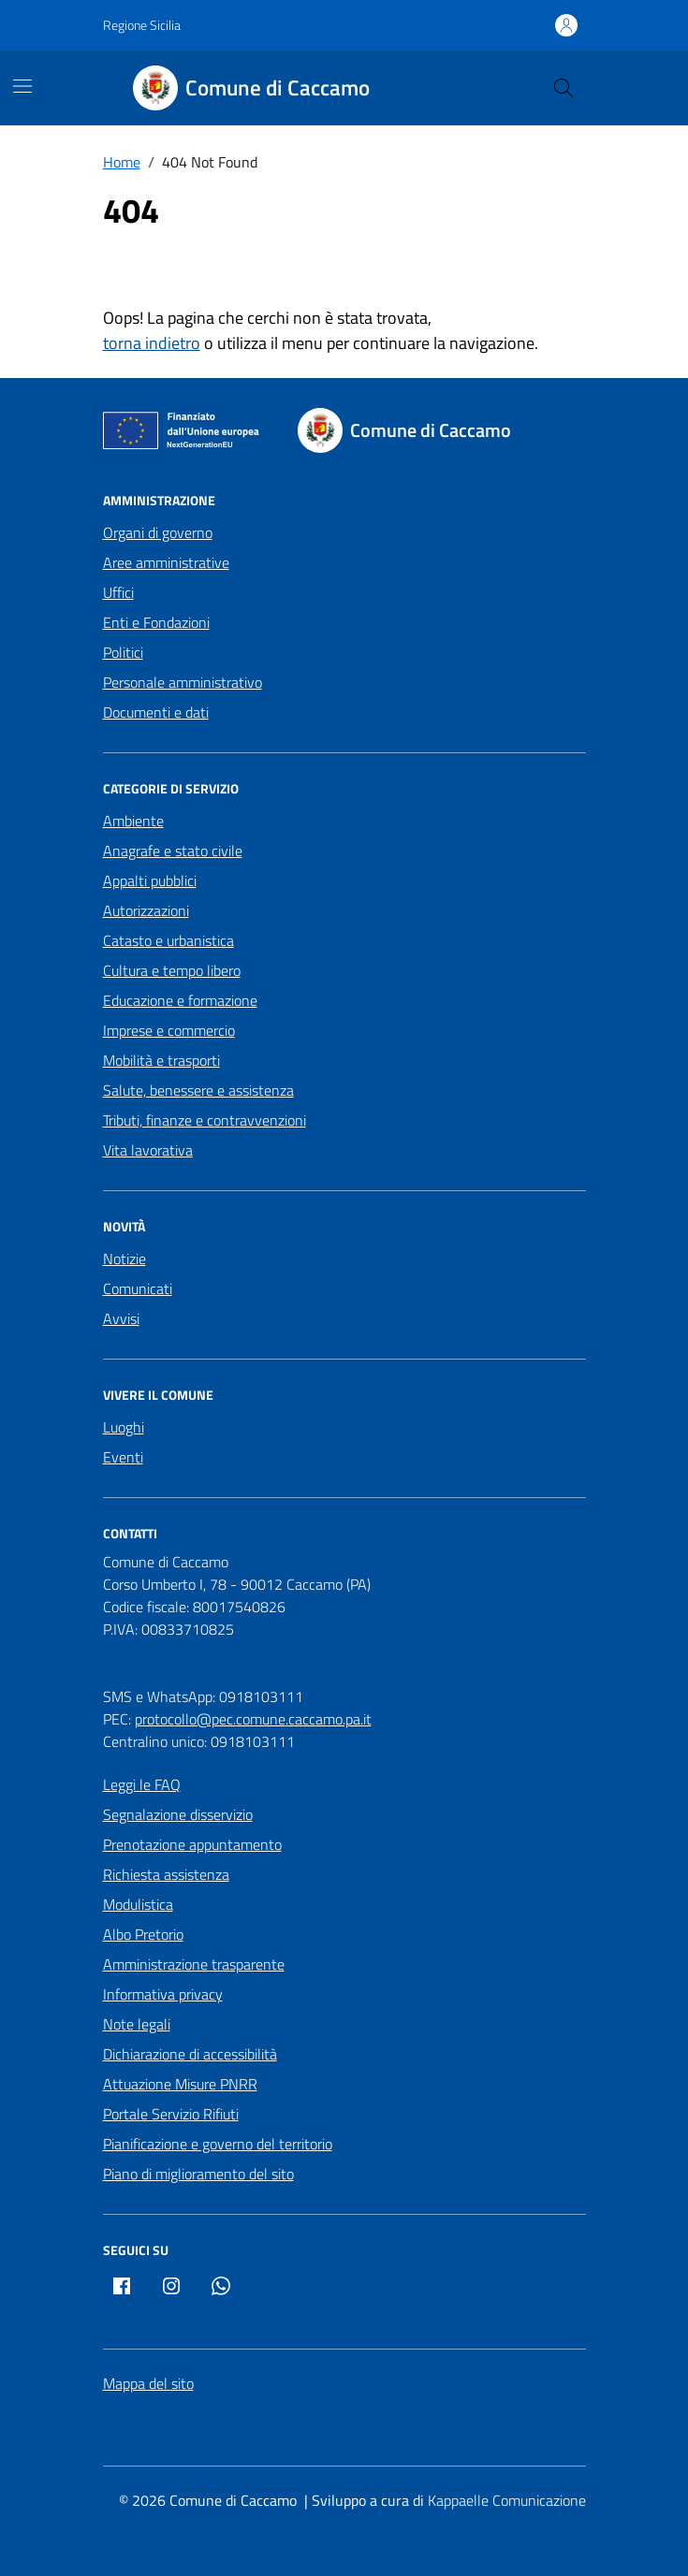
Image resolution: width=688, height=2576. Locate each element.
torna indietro (151, 343)
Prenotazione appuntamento (192, 1844)
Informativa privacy (163, 1994)
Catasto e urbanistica (168, 940)
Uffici (118, 592)
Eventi (123, 1457)
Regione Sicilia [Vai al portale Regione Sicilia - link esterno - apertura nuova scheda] (142, 25)
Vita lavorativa (148, 1150)
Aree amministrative (166, 562)
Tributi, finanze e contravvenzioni (204, 1120)
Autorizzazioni (146, 910)
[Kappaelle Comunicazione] (505, 2500)
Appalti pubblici (150, 880)
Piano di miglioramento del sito (198, 2173)
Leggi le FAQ (142, 1784)
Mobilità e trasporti (161, 1060)
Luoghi (123, 1427)
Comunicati (137, 1288)
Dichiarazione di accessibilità (190, 2054)
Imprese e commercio (169, 1030)
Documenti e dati (156, 712)
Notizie (124, 1258)
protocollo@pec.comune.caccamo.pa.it (253, 1719)
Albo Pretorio (143, 1934)
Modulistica (138, 1904)
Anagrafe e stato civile (172, 850)
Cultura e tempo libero (172, 970)
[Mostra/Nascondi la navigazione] (22, 86)
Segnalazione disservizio (178, 1814)
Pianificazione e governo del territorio (217, 2143)
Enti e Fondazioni (156, 622)
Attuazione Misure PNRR (180, 2084)
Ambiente (133, 820)
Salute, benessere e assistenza (198, 1090)
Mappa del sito (148, 2383)
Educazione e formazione (180, 1000)
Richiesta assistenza (166, 1874)
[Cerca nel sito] (562, 87)
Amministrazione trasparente (194, 1964)
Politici (123, 652)
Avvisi (121, 1318)
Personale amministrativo (182, 682)
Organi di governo (157, 532)
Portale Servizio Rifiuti (171, 2114)
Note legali (136, 2024)
